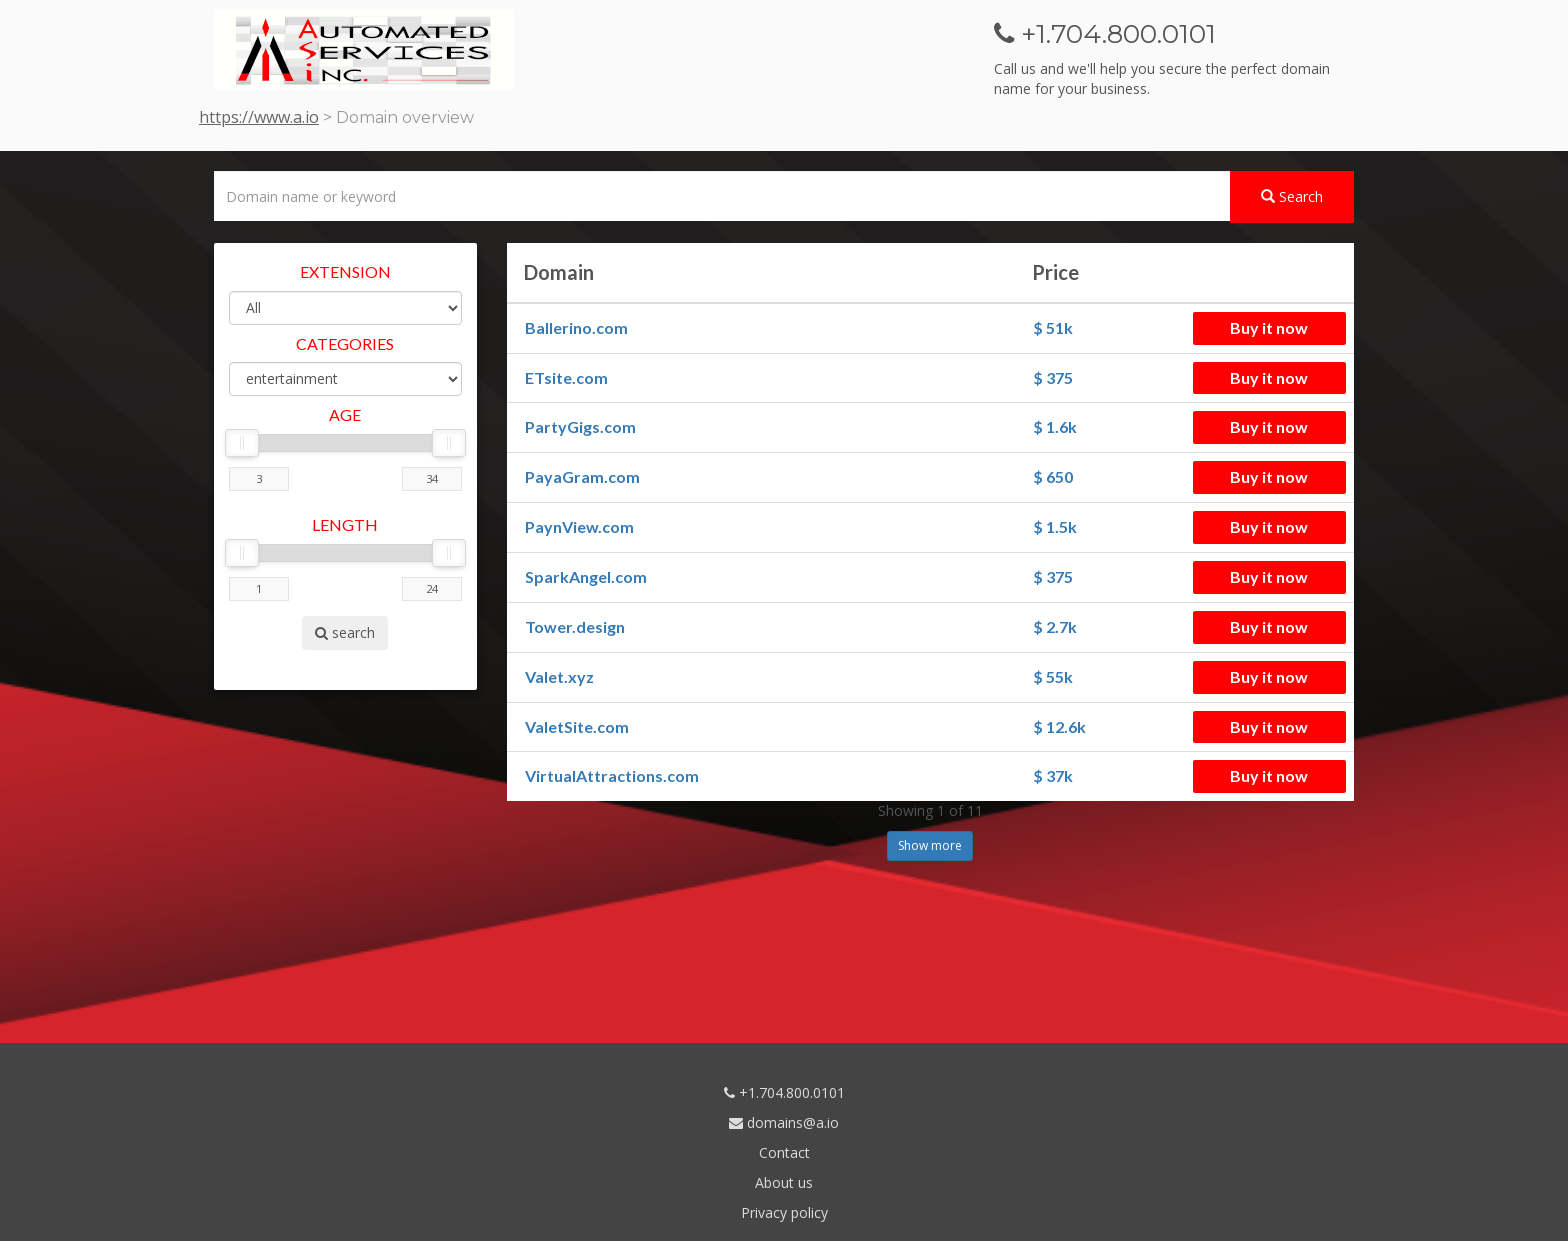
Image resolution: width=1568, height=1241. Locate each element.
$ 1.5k (1055, 526)
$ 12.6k (1059, 726)
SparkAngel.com (586, 576)
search (345, 632)
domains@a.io (784, 1122)
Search (1292, 196)
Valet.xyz (559, 676)
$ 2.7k (1055, 626)
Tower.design (575, 626)
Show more (930, 845)
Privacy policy (784, 1212)
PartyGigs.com (580, 426)
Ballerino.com (576, 327)
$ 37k (1053, 775)
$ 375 (1053, 377)
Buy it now (1269, 327)
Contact (784, 1152)
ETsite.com (566, 377)
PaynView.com (579, 526)
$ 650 (1053, 476)
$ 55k (1053, 676)
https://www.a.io (259, 117)
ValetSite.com (577, 726)
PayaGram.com (582, 476)
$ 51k (1053, 327)
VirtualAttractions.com (612, 775)
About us (784, 1182)
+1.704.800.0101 (784, 1092)
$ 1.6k (1055, 426)
